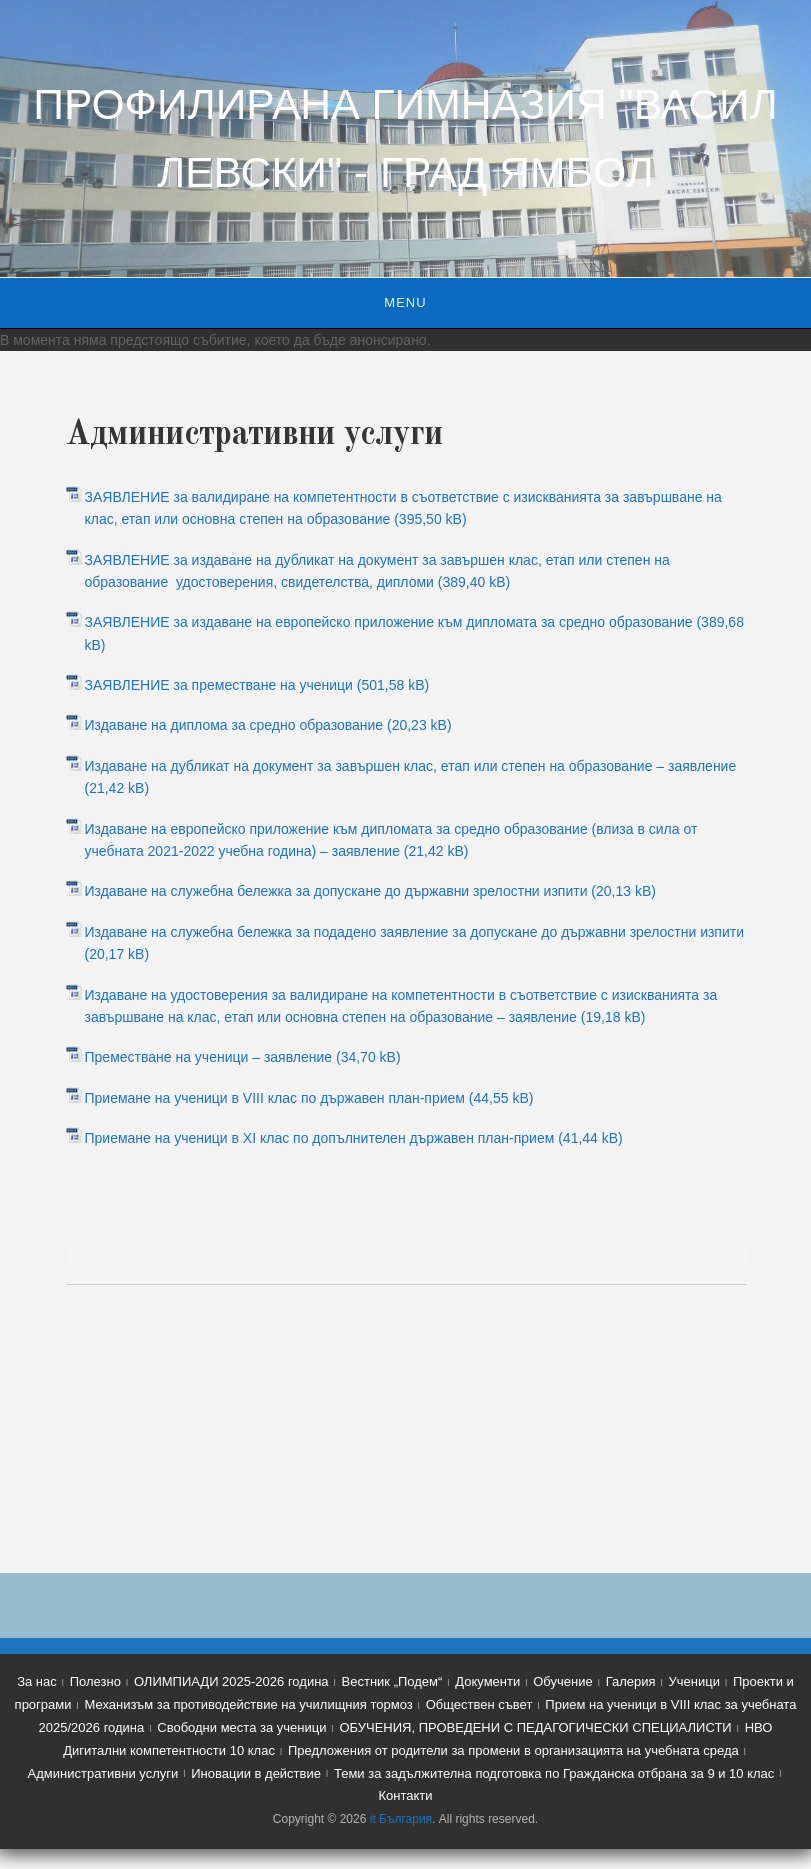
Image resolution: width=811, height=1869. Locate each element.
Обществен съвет (479, 1704)
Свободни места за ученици (241, 1727)
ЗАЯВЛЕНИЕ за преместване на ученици (219, 685)
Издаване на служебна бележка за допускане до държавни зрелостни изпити (336, 891)
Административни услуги (103, 1773)
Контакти (405, 1795)
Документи (487, 1681)
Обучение (562, 1681)
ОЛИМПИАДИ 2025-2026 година (231, 1681)
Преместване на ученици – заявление (209, 1057)
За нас (37, 1681)
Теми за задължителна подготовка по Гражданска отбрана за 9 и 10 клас (554, 1773)
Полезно (95, 1681)
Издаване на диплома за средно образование (234, 725)
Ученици (693, 1681)
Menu (405, 302)
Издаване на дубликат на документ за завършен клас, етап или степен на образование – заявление (411, 766)
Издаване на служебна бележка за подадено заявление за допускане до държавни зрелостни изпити (415, 932)
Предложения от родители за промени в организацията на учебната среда (513, 1750)
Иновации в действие (256, 1773)
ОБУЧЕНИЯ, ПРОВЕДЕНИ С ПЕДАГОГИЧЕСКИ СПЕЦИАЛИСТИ (535, 1727)
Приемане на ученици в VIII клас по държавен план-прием (275, 1098)
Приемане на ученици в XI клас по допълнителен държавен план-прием (320, 1138)
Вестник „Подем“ (392, 1681)
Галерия (631, 1681)
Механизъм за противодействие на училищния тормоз (248, 1704)
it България (401, 1819)
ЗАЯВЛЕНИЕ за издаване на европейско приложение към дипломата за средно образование (389, 622)
